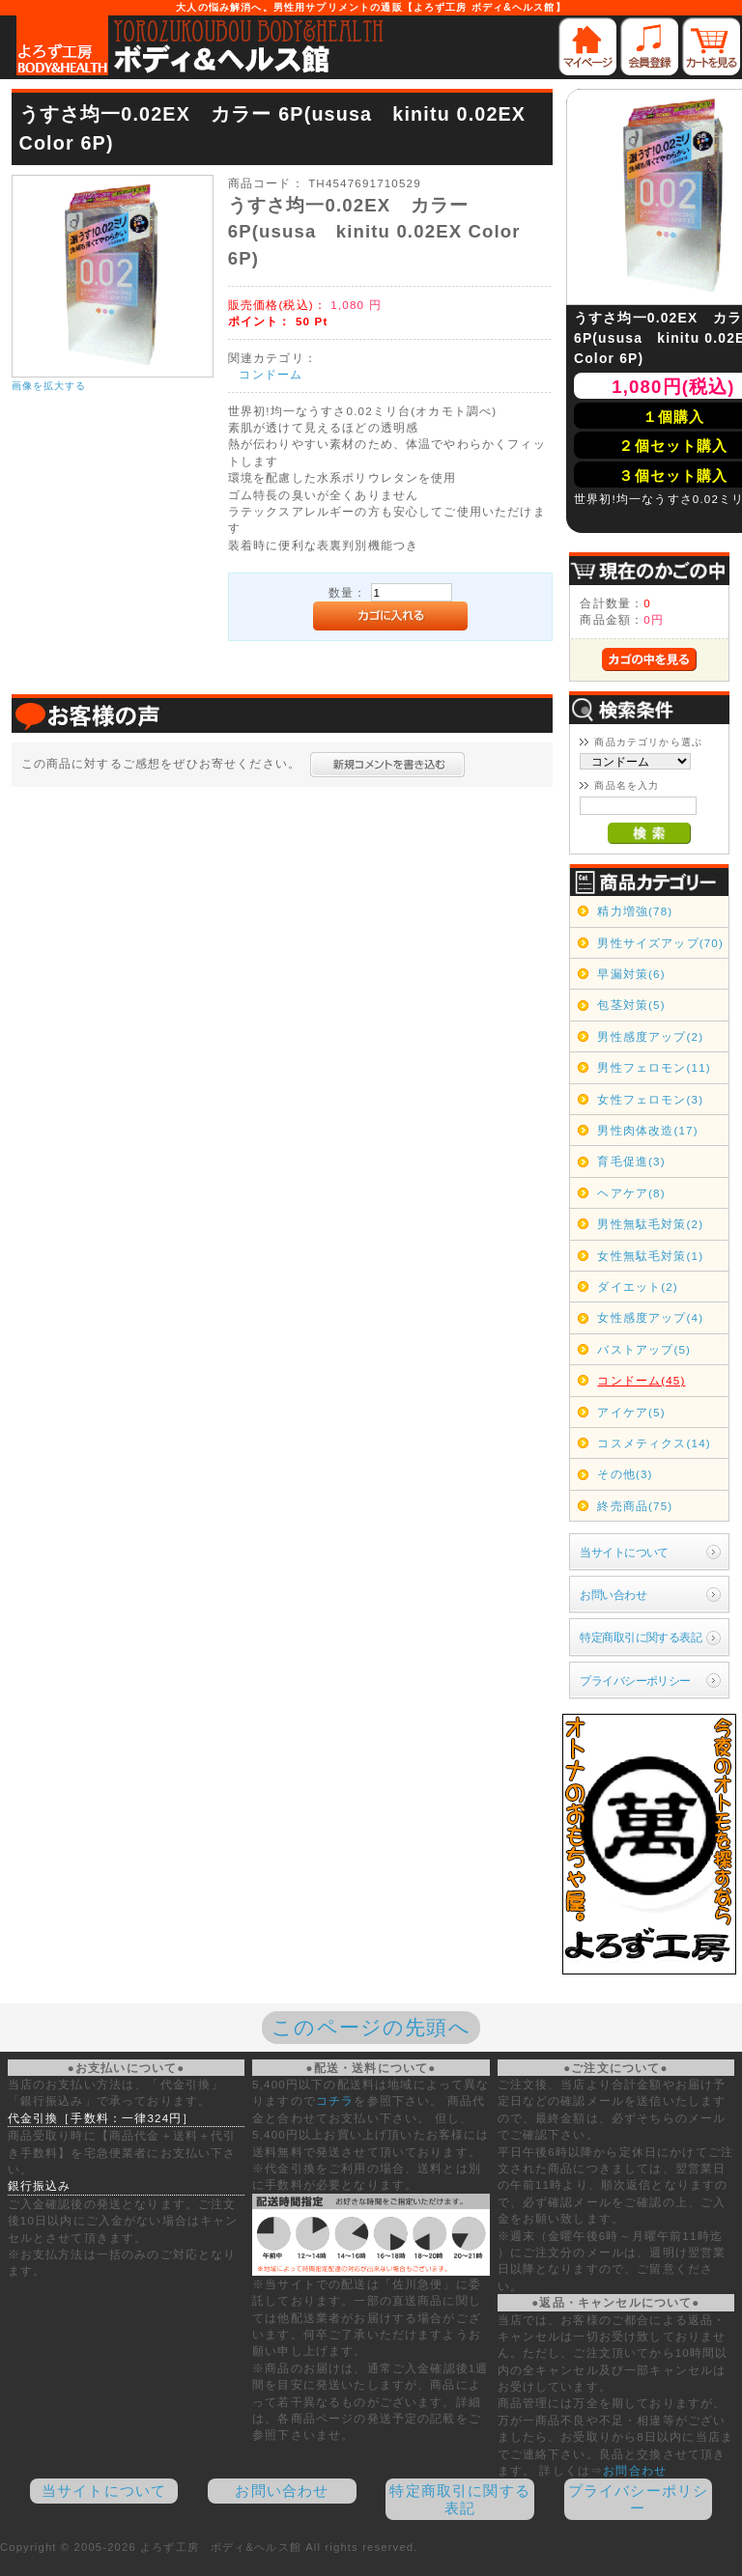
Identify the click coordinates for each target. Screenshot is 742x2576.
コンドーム (270, 374)
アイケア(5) (631, 1412)
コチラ (335, 2100)
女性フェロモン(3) (650, 1099)
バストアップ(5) (644, 1349)
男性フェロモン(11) (653, 1067)
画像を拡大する (49, 385)
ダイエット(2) (637, 1286)
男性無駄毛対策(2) (650, 1224)
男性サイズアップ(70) (660, 943)
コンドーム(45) (641, 1380)
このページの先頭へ (370, 2027)
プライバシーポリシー (635, 1680)
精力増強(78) (634, 911)
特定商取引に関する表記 (640, 1637)
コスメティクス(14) (653, 1443)
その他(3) (624, 1474)
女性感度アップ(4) (650, 1317)
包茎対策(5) (631, 1004)
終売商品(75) (634, 1505)
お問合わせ (635, 2470)
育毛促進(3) (631, 1161)
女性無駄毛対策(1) (650, 1255)
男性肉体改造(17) (647, 1130)
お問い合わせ (613, 1594)
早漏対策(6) (631, 973)
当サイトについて (624, 1552)
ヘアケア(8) (631, 1193)
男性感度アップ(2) (650, 1036)
